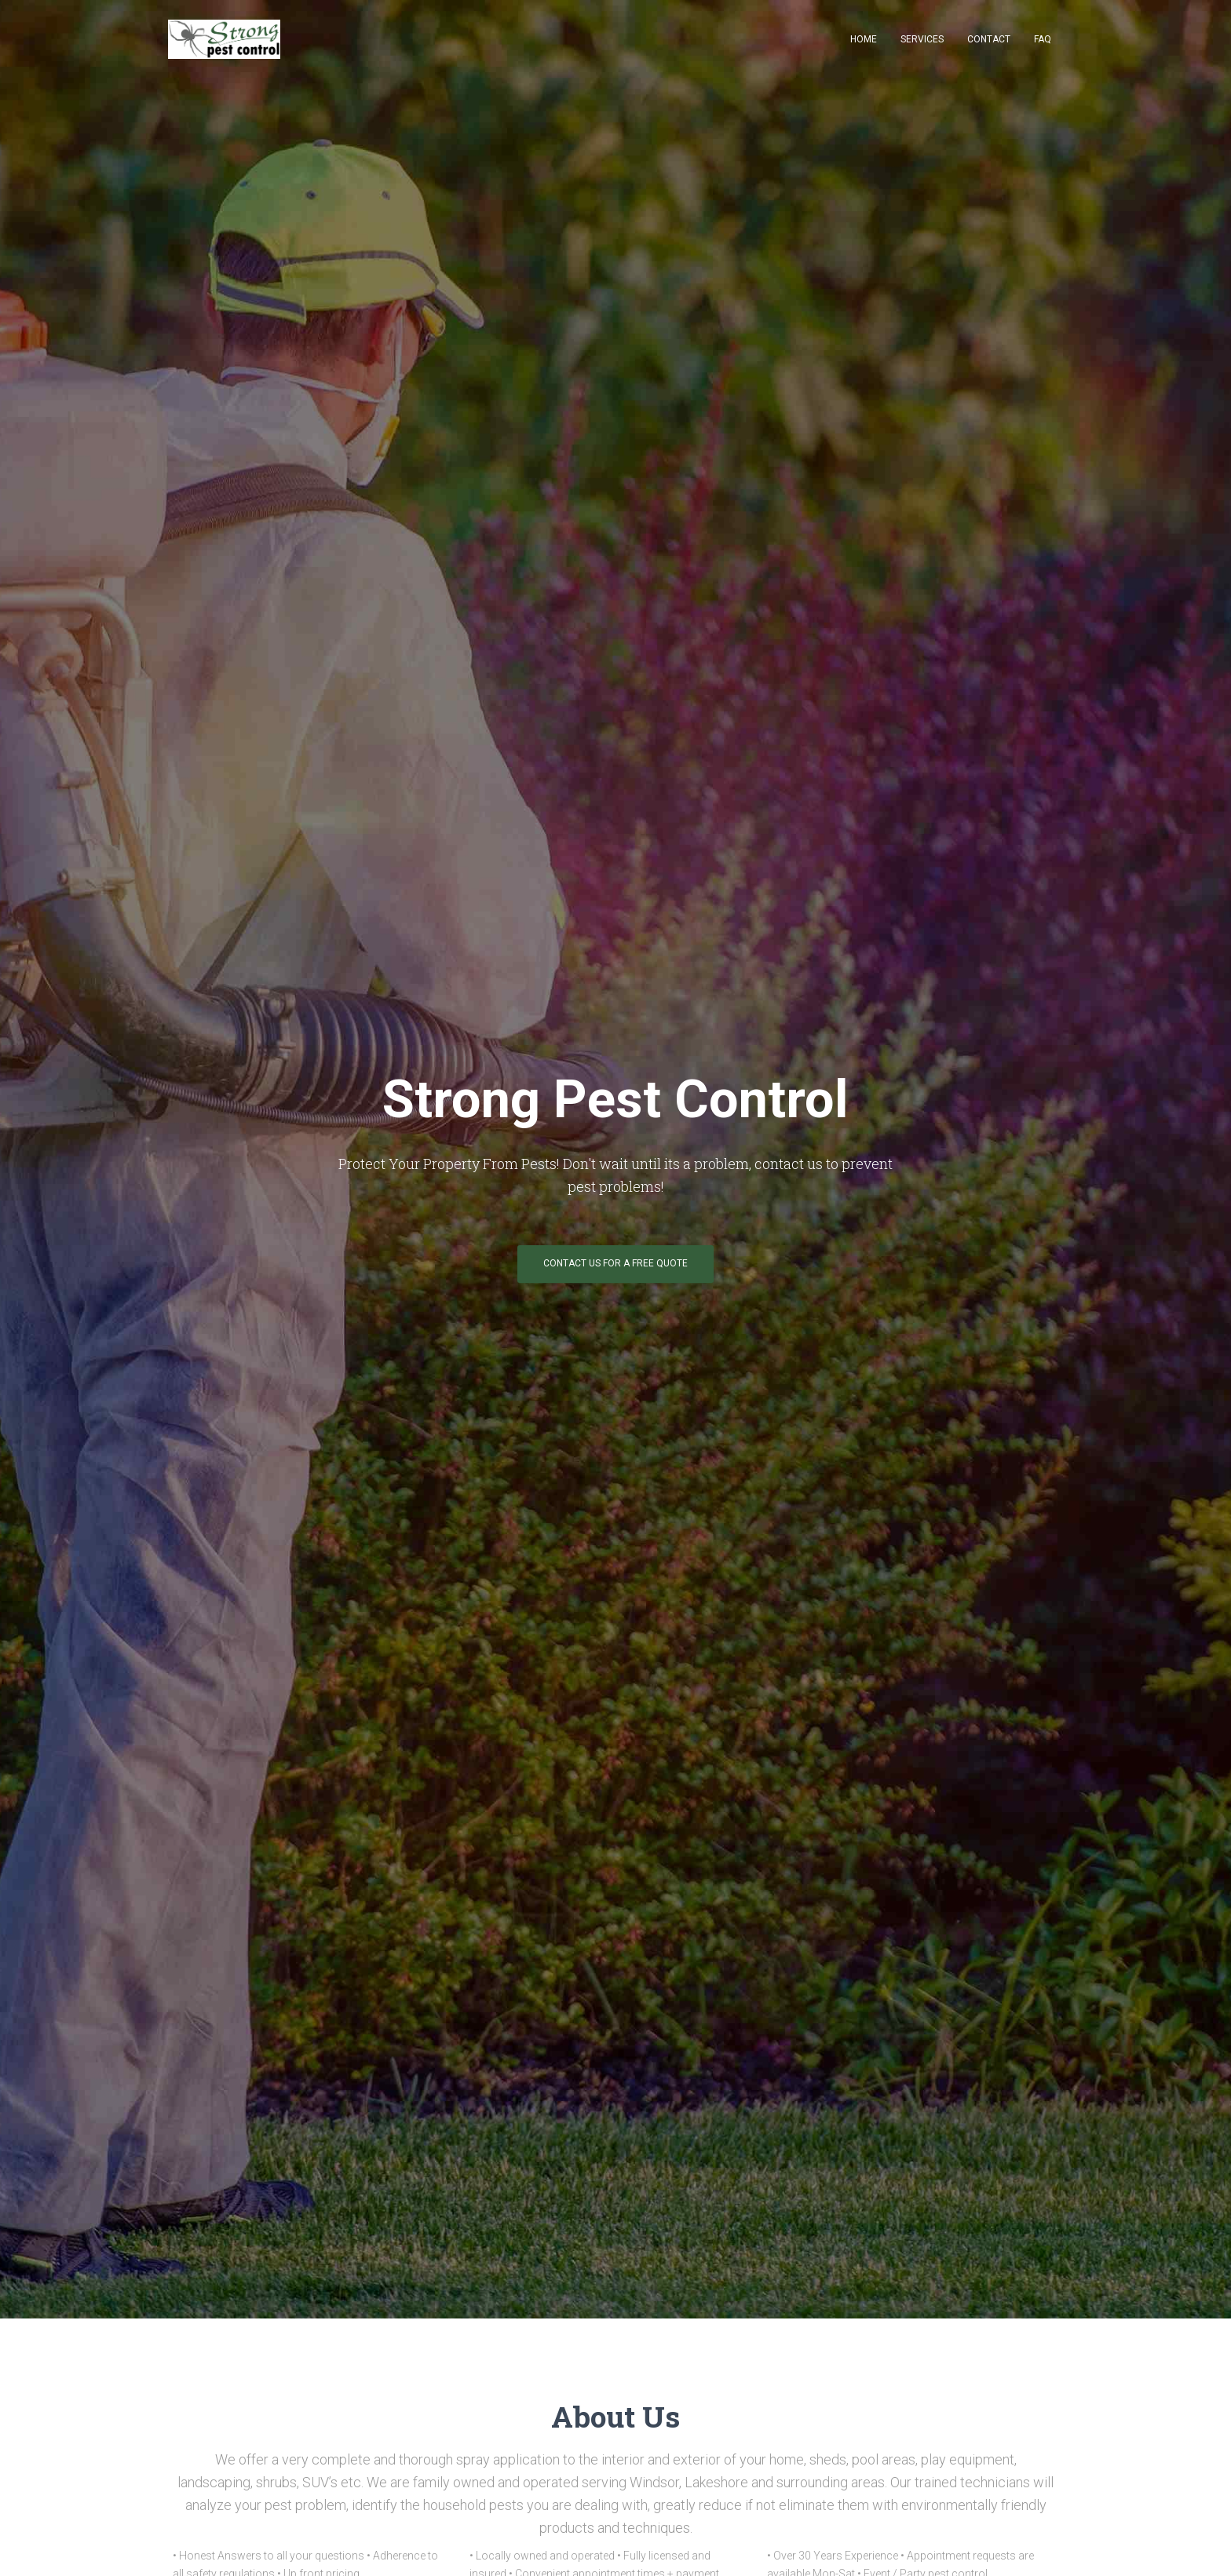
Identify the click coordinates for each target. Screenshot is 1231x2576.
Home (863, 39)
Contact (988, 39)
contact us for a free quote (615, 1263)
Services (922, 39)
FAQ (1042, 39)
